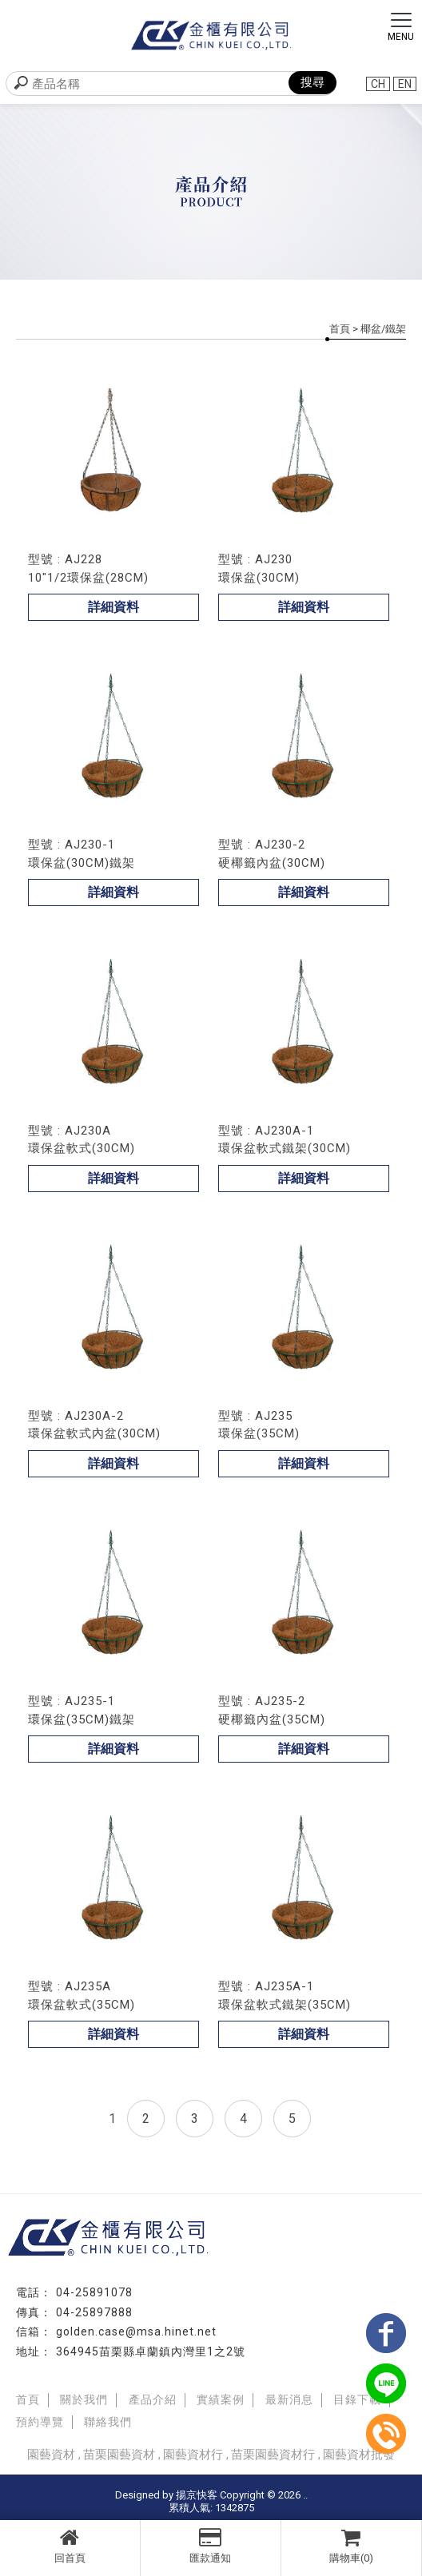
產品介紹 (153, 2399)
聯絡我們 (108, 2421)
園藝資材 (51, 2454)
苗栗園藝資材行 (273, 2454)
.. (305, 2495)
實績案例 (221, 2399)
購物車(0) (351, 2545)
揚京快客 (196, 2495)
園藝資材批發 (359, 2454)
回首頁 (70, 2545)
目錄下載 (357, 2399)
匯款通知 (211, 2545)
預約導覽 (40, 2421)
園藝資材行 (193, 2454)
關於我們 (84, 2399)
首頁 (339, 329)
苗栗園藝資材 (119, 2454)
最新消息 (289, 2399)
